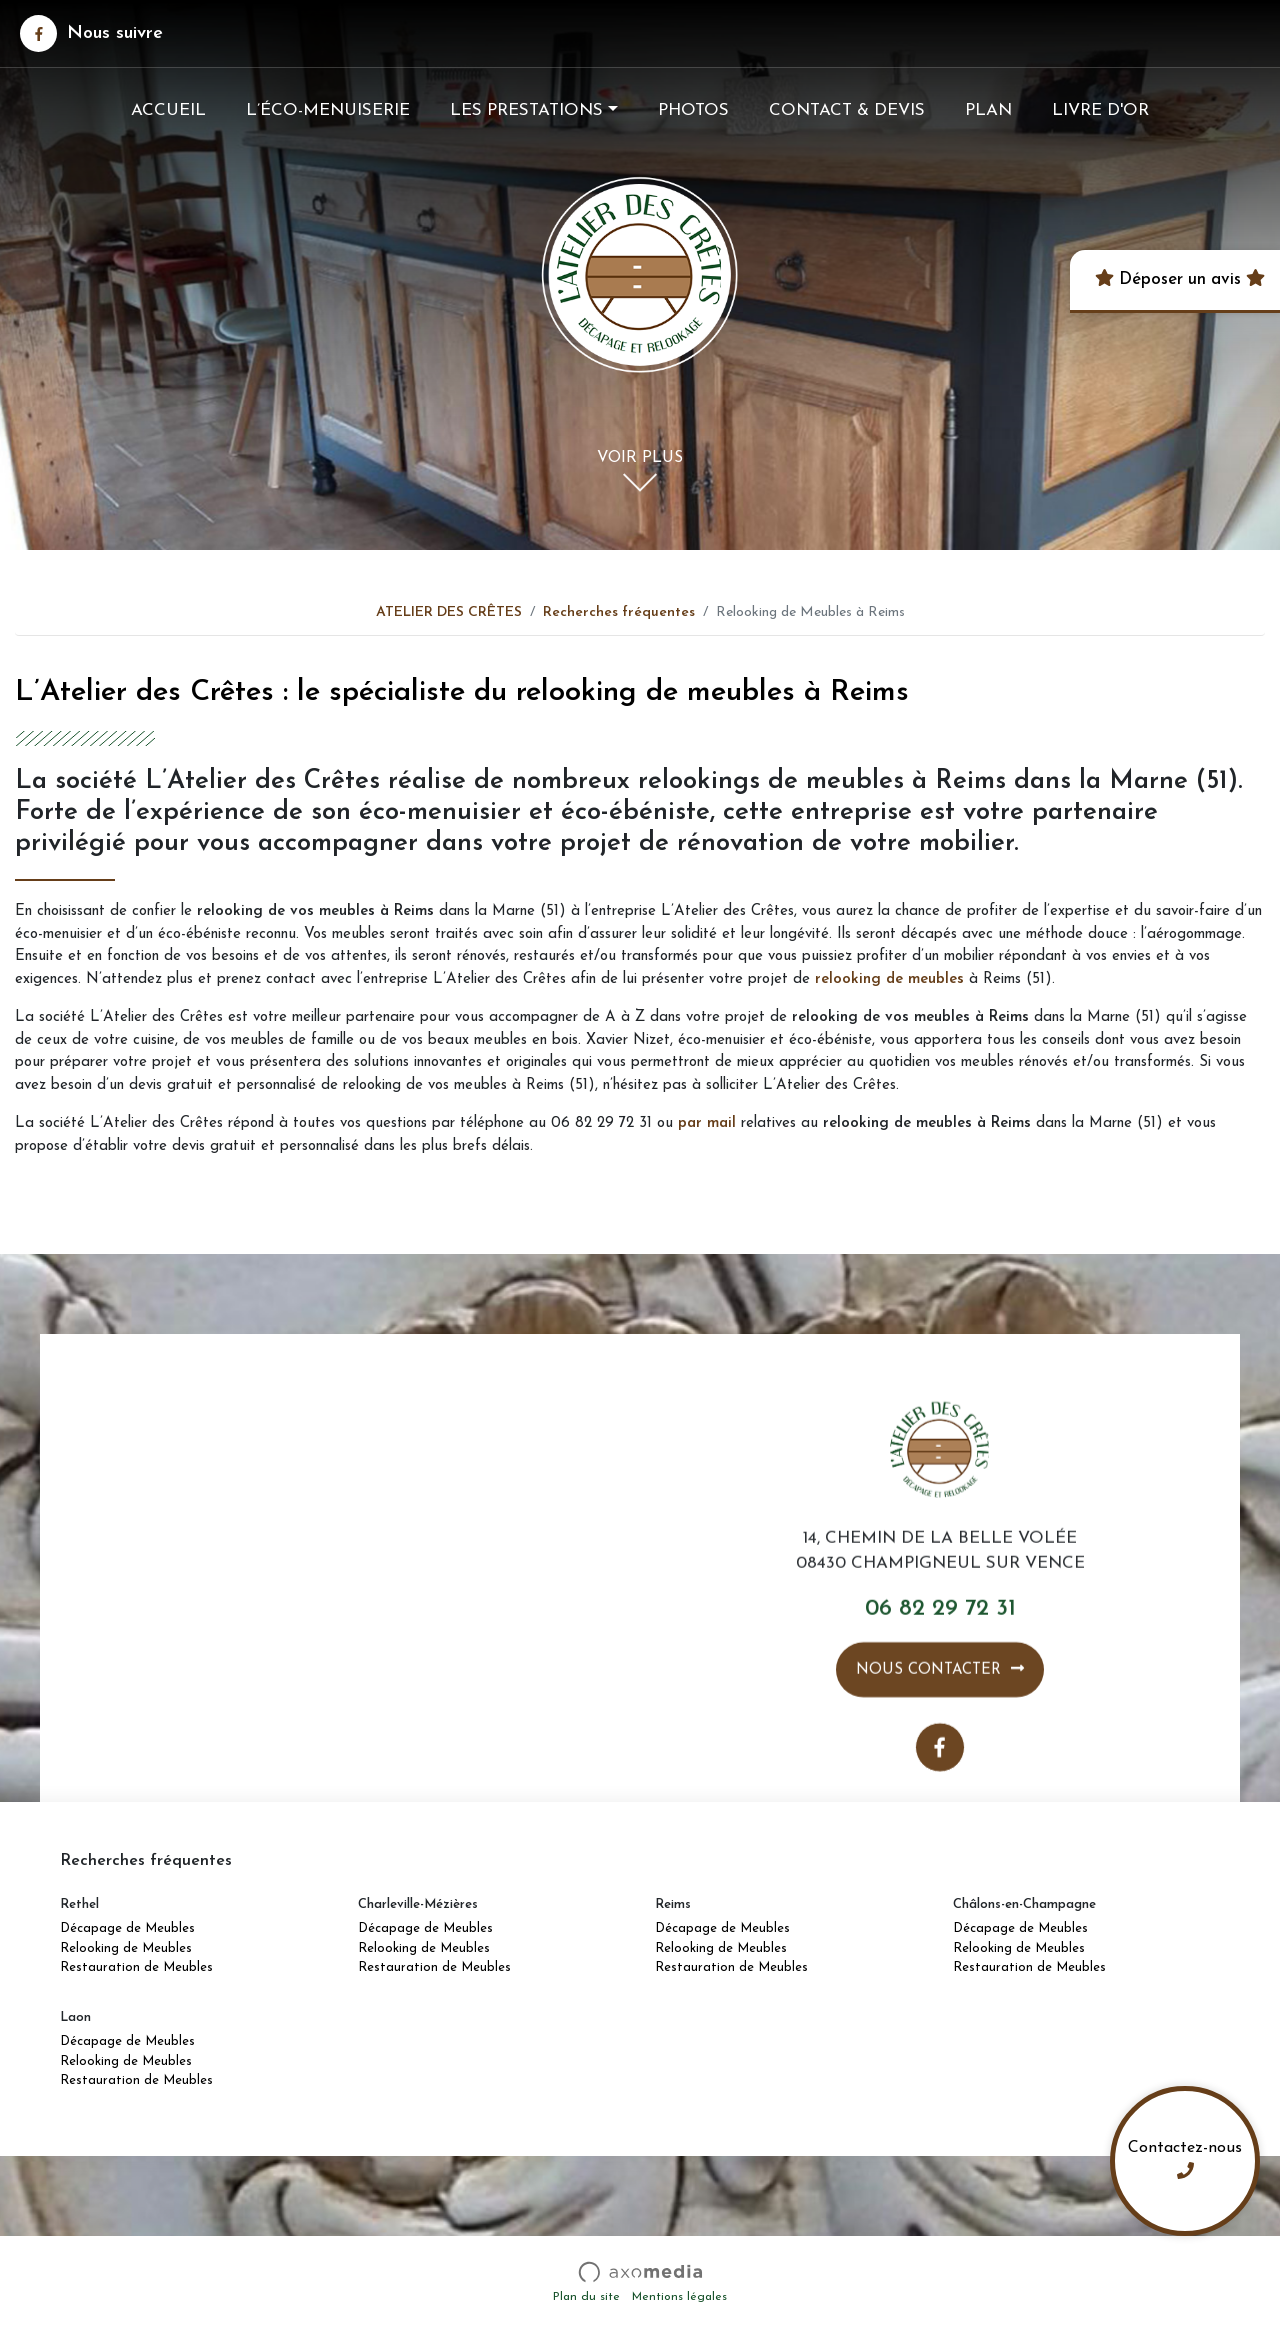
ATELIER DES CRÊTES (449, 612)
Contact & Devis (847, 110)
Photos (693, 110)
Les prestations (526, 110)
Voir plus (640, 460)
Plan (988, 110)
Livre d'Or (1100, 110)
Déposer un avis (1177, 279)
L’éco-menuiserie (328, 110)
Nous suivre (91, 33)
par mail (707, 1123)
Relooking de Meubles (126, 1948)
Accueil (168, 110)
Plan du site (586, 2297)
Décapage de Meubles (127, 1928)
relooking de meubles (889, 979)
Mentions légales (679, 2297)
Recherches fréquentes (619, 612)
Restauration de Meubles (136, 1967)
